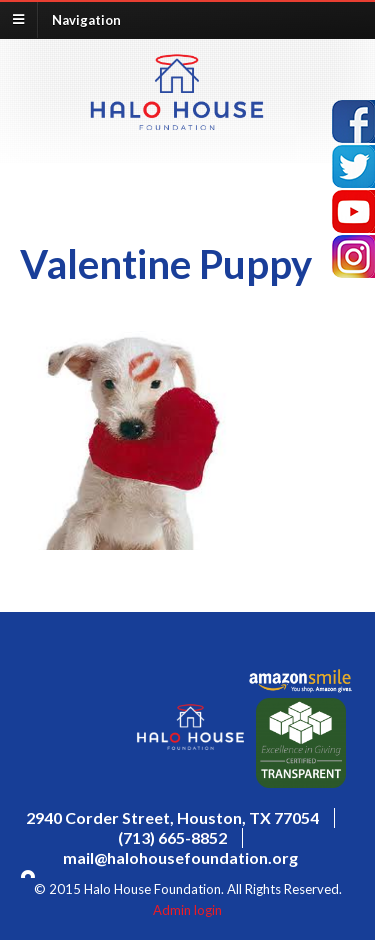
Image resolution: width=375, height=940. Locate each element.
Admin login (187, 910)
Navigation (86, 19)
